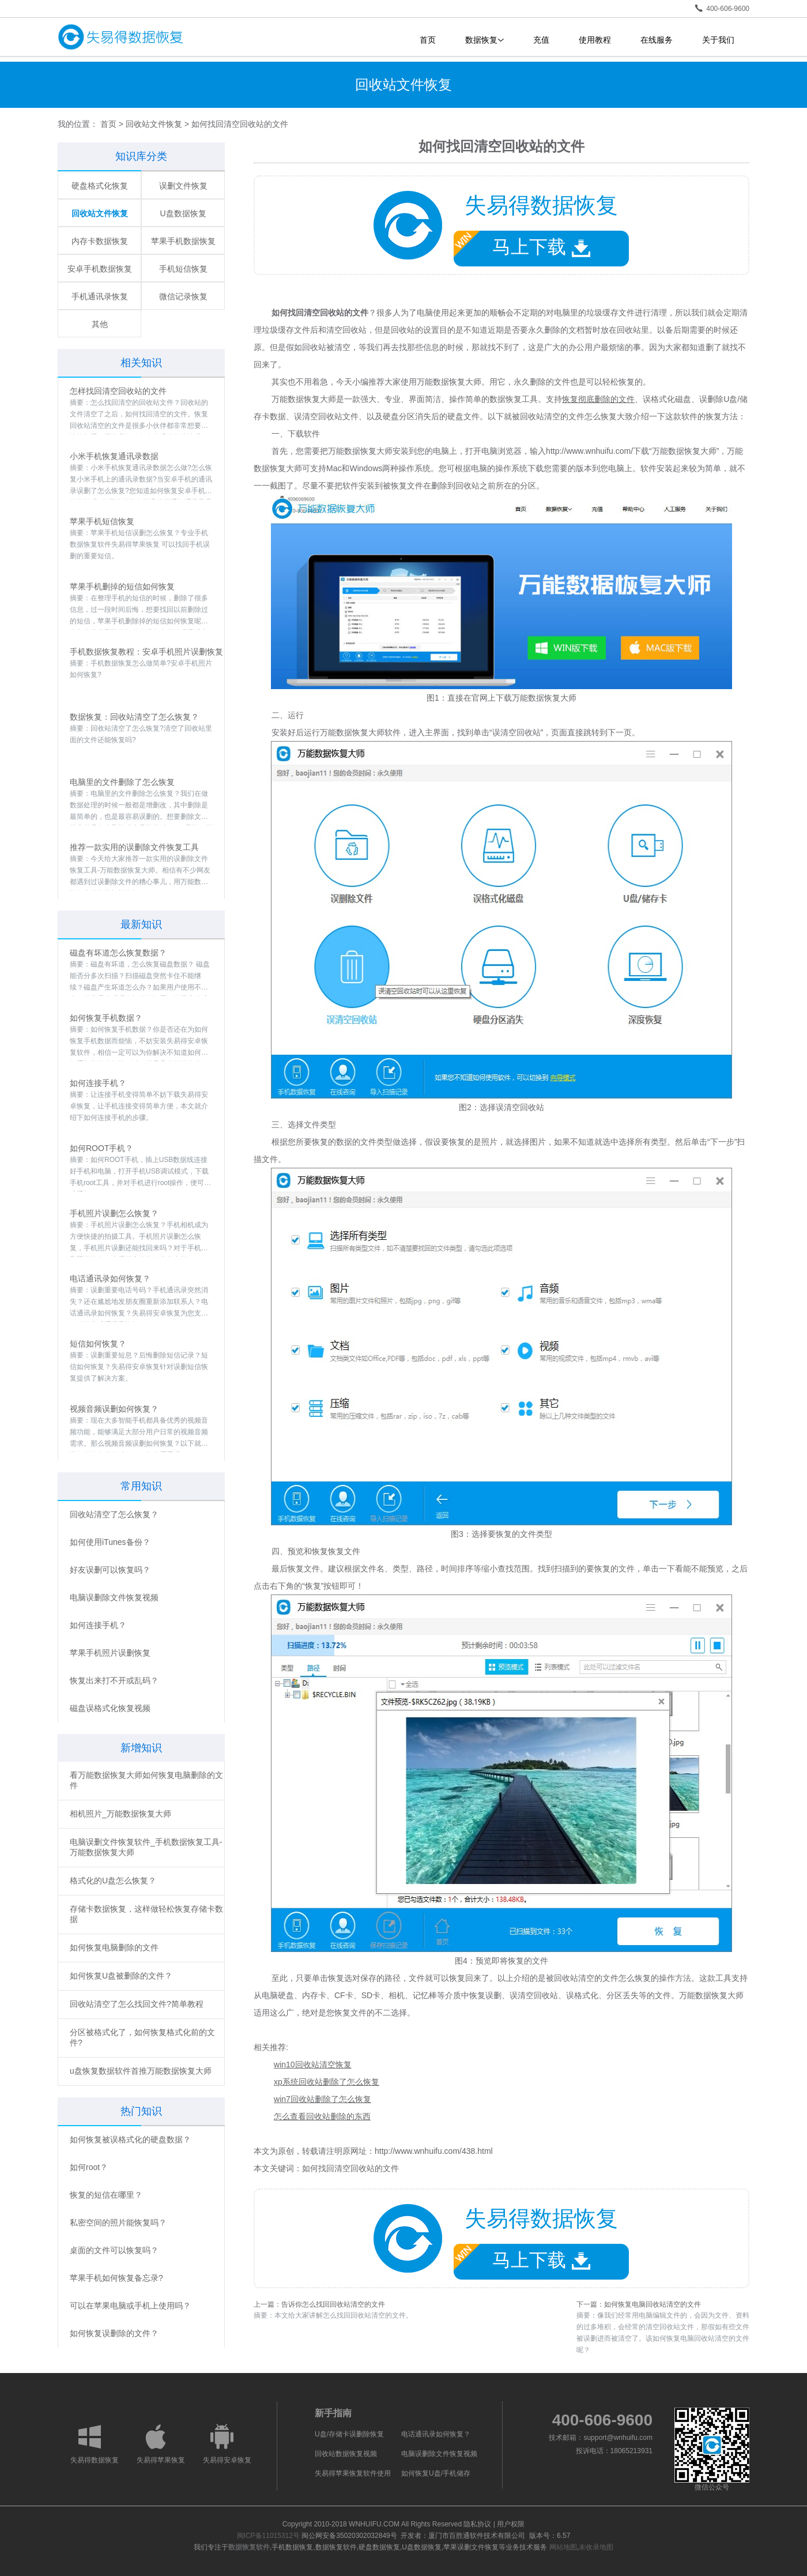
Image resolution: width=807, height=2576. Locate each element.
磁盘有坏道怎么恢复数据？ (118, 952)
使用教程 (595, 39)
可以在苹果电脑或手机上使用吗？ (130, 2305)
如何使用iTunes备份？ (110, 1542)
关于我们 (718, 39)
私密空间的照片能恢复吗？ (118, 2222)
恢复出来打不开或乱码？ (114, 1680)
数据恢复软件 (249, 2547)
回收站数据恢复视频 (346, 2454)
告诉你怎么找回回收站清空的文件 (333, 2304)
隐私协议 (477, 2524)
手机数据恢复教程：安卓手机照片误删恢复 (146, 651)
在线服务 (656, 39)
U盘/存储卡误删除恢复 (349, 2434)
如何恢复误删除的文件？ (114, 2333)
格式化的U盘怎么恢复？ (113, 1880)
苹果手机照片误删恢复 (110, 1652)
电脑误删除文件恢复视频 (114, 1597)
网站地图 (563, 2547)
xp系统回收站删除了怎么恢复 (326, 2081)
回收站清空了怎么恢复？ (114, 1514)
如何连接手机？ (98, 1083)
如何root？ (89, 2167)
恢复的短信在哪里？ (106, 2194)
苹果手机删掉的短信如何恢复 (122, 586)
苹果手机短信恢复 (102, 521)
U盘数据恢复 (183, 213)
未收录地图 (596, 2547)
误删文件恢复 (183, 185)
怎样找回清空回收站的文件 (118, 391)
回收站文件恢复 (154, 124)
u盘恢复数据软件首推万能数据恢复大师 (141, 2070)
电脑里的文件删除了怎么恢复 (122, 782)
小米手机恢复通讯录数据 (114, 456)
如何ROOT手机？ (101, 1148)
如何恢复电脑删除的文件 (114, 1947)
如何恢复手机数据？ (106, 1017)
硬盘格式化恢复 (99, 185)
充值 (541, 39)
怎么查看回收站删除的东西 (322, 2116)
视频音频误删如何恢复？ (114, 1408)
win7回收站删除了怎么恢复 (322, 2099)
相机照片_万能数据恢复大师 (120, 1813)
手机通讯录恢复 (99, 296)
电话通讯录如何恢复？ (110, 1278)
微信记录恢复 (183, 296)
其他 (100, 324)
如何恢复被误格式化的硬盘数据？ (130, 2139)
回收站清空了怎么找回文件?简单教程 (136, 2004)
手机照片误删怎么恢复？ (114, 1213)
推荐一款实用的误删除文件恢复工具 (134, 847)
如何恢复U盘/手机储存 (435, 2473)
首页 (428, 39)
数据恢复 (484, 39)
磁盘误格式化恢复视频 (110, 1708)
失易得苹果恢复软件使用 (353, 2473)
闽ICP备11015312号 (268, 2536)
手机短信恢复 (183, 268)
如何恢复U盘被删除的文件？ (121, 1975)
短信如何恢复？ (98, 1343)
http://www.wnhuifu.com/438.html (434, 2151)
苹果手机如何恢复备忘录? (116, 2277)
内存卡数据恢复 (99, 241)
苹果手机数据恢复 (183, 241)
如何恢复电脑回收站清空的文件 (652, 2304)
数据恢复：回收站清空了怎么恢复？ (134, 716)
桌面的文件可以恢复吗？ (114, 2250)
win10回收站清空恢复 (313, 2064)
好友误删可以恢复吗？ (110, 1569)
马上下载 (522, 244)
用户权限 (511, 2524)
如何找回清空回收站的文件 (350, 2168)
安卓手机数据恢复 (99, 268)
